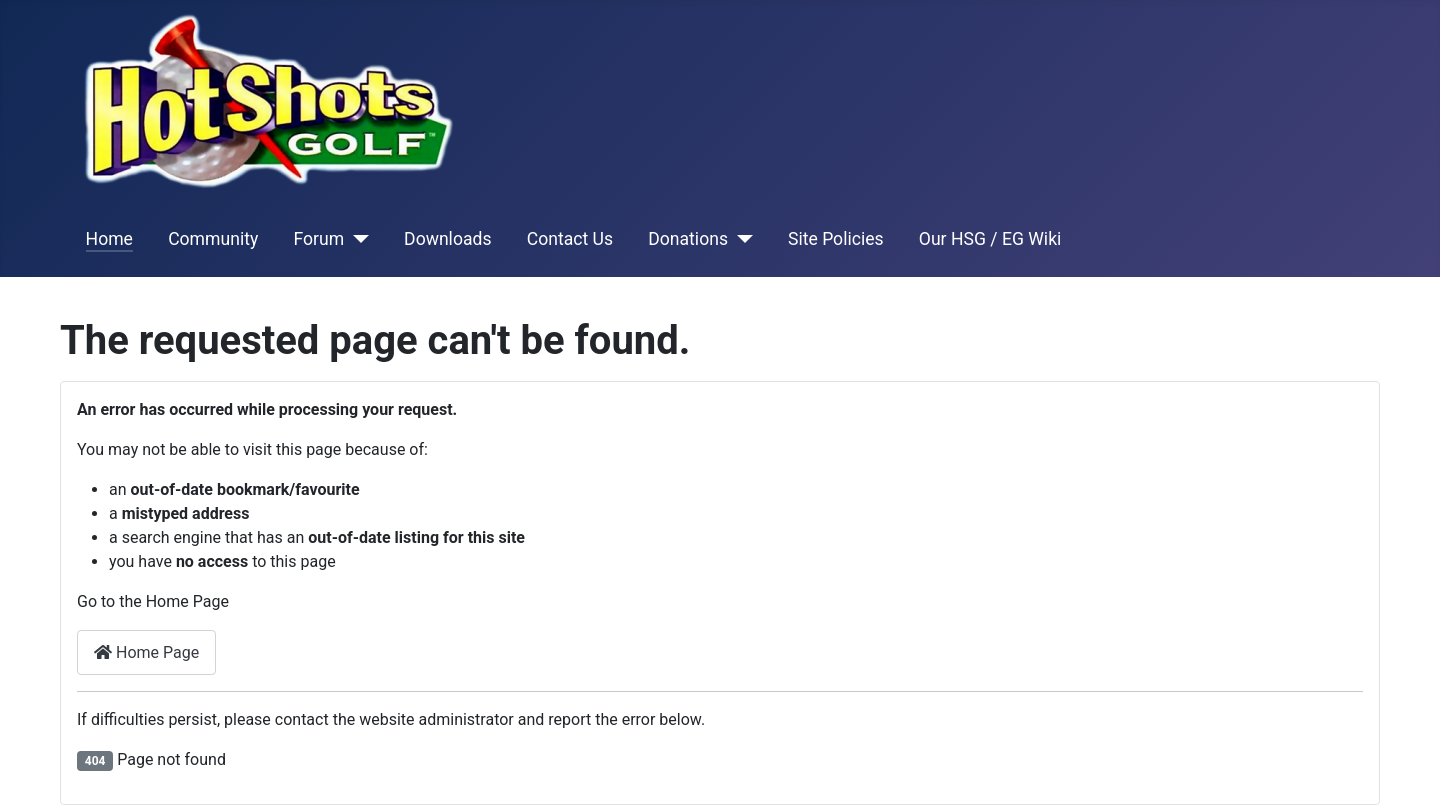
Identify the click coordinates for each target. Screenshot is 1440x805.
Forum (318, 239)
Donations (688, 239)
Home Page (146, 652)
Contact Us (570, 239)
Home (109, 239)
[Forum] (356, 239)
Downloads (447, 239)
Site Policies (836, 239)
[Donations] (740, 239)
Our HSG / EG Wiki (990, 239)
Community (213, 239)
